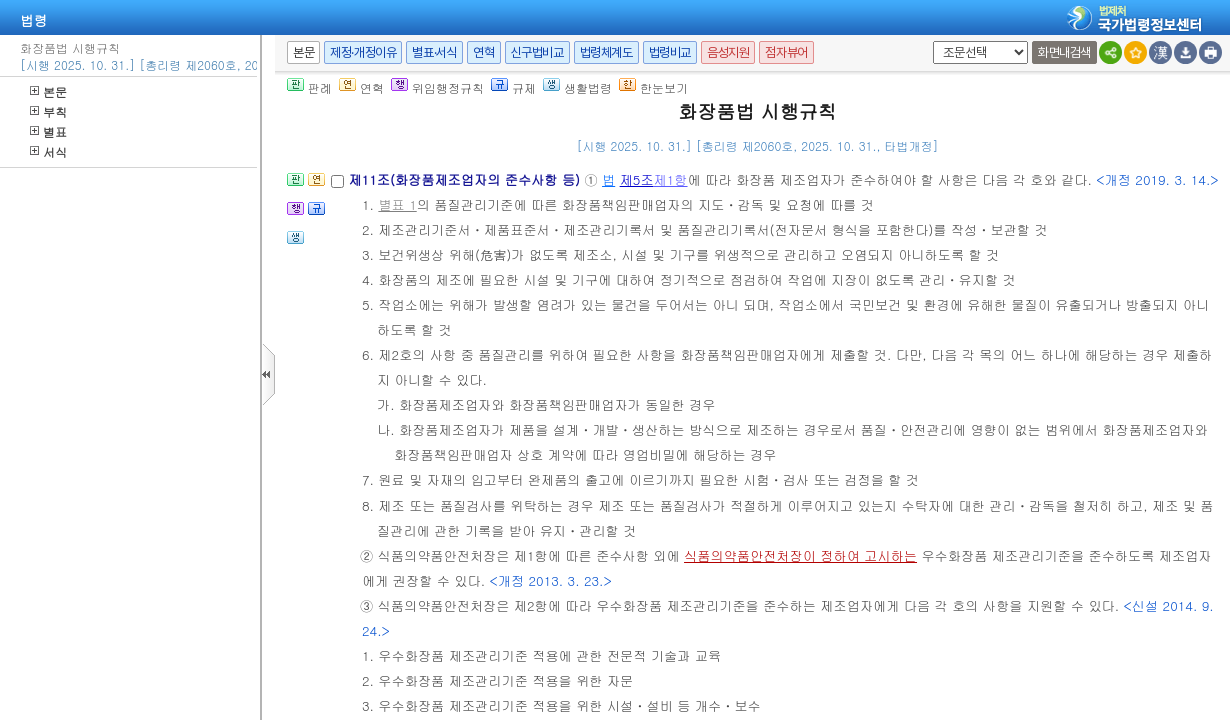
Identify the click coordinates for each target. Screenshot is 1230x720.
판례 (309, 87)
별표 (48, 131)
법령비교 (670, 52)
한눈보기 (653, 87)
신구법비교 (537, 52)
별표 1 (397, 204)
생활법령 (577, 87)
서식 (48, 151)
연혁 (483, 52)
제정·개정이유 (363, 52)
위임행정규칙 (437, 87)
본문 (48, 91)
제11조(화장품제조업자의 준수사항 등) (466, 179)
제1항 (671, 179)
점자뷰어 (786, 52)
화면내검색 (1064, 52)
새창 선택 (929, 41)
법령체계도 (606, 52)
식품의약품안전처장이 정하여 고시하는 (800, 555)
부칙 (48, 111)
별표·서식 (434, 52)
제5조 (637, 179)
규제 (513, 87)
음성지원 (728, 52)
